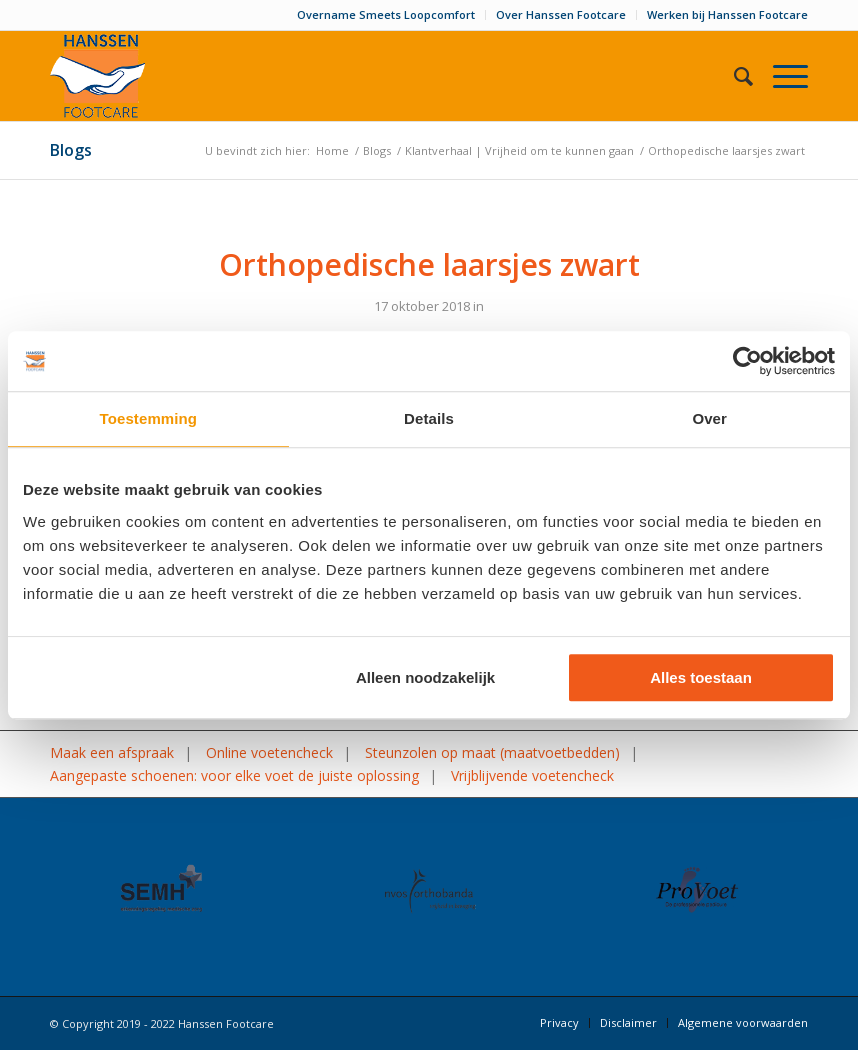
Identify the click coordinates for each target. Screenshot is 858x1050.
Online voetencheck (269, 752)
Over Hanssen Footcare (561, 14)
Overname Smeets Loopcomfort (386, 14)
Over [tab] (709, 418)
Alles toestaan (701, 677)
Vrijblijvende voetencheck (532, 775)
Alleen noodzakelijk (425, 677)
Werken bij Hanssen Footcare (727, 14)
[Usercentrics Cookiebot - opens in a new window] (747, 361)
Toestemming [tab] (149, 418)
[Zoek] (733, 76)
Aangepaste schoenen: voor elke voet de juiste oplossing (234, 775)
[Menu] (780, 76)
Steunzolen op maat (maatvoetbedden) (492, 752)
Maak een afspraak (112, 752)
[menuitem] (386, 15)
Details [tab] (429, 418)
